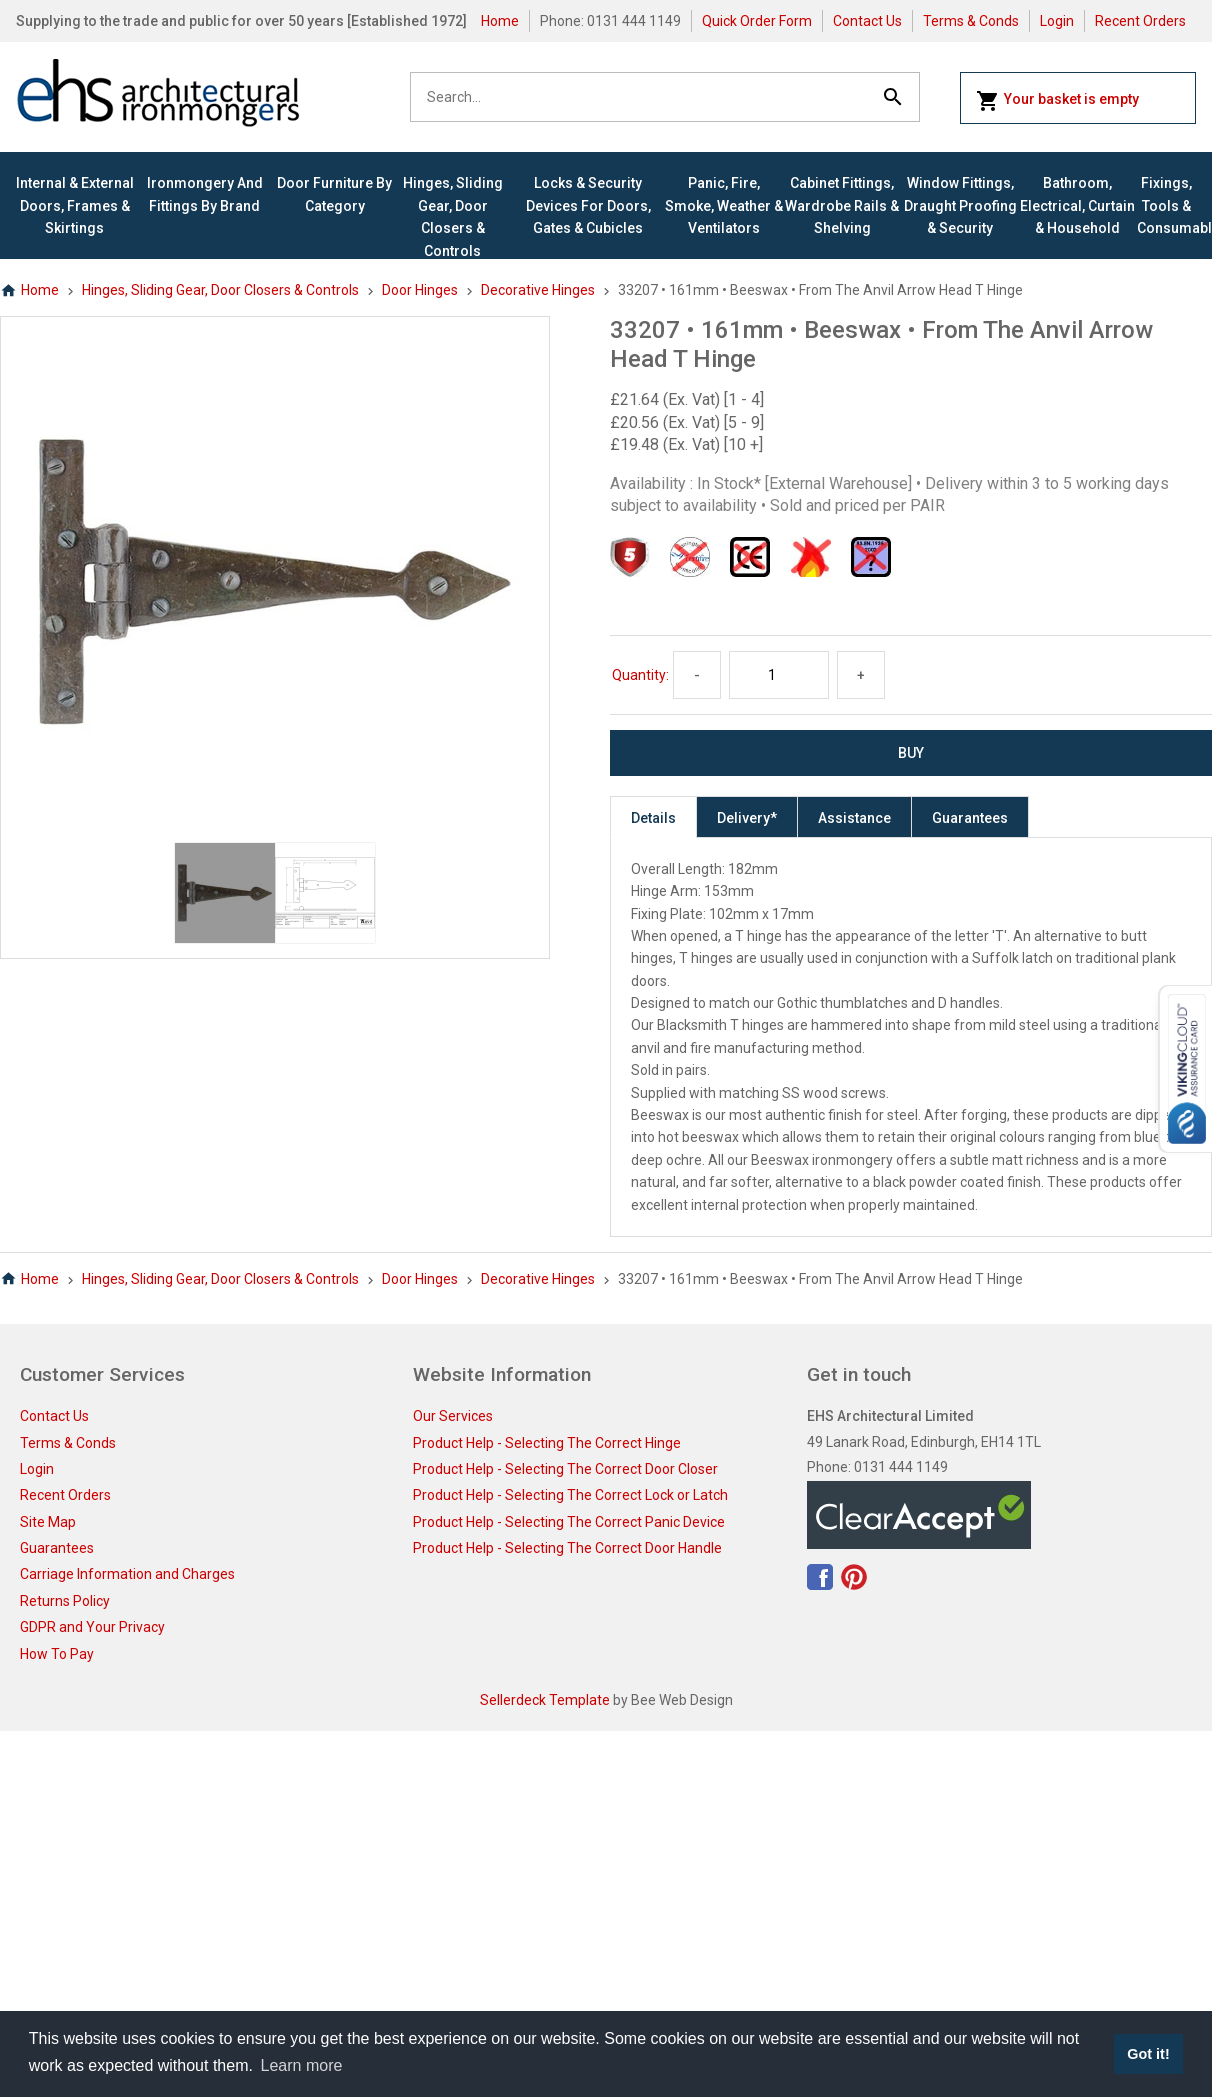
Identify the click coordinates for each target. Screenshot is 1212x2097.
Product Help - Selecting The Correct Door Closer (565, 1469)
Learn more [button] (302, 2065)
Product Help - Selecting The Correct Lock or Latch (570, 1495)
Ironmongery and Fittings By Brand (205, 194)
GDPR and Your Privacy (92, 1627)
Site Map (48, 1522)
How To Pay (57, 1654)
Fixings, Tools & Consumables (1166, 205)
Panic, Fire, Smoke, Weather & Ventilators (724, 205)
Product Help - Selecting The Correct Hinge (547, 1443)
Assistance (854, 818)
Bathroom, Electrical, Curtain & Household (1077, 205)
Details (653, 818)
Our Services (453, 1416)
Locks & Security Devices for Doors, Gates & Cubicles (588, 205)
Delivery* (747, 818)
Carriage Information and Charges (127, 1574)
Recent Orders (1140, 21)
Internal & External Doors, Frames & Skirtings (75, 205)
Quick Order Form (757, 21)
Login (1057, 21)
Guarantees (970, 818)
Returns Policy (65, 1601)
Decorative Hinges (538, 290)
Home (500, 21)
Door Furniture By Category (334, 194)
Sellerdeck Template (545, 1700)
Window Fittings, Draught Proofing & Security (960, 205)
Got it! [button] (1148, 2054)
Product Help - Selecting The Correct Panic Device (569, 1522)
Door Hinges (420, 290)
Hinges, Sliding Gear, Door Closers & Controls (453, 216)
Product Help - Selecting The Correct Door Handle (567, 1548)
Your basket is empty (1057, 101)
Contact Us (867, 21)
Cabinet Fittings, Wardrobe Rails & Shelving (842, 205)
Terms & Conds (971, 21)
